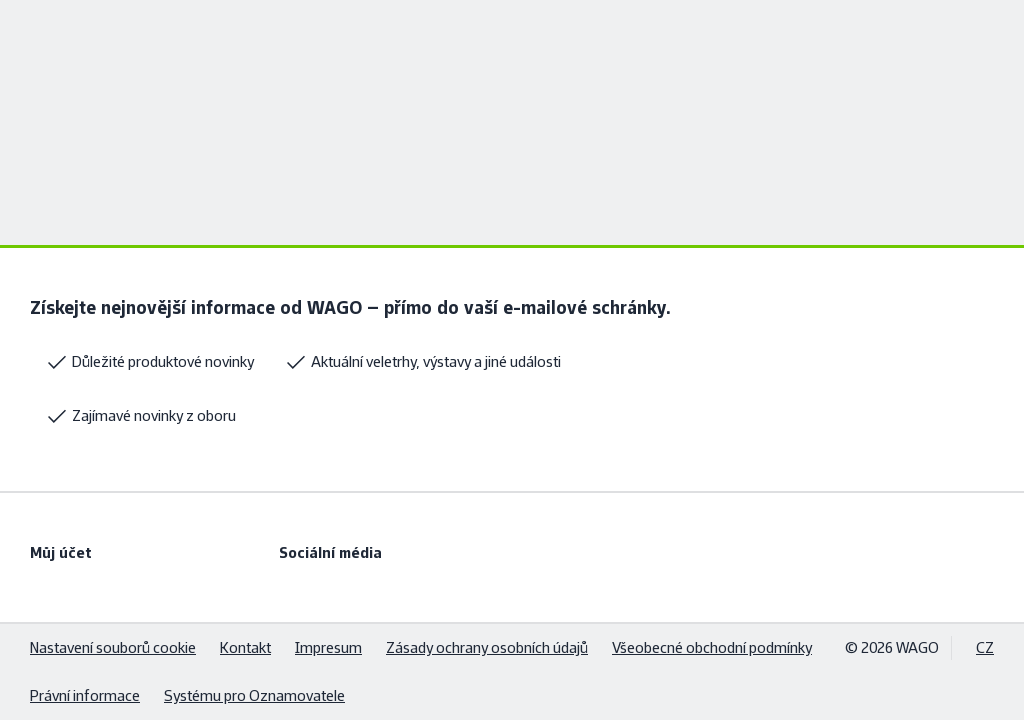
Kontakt (245, 647)
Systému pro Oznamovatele (254, 695)
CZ (985, 647)
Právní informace (85, 695)
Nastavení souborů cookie (113, 647)
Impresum (328, 647)
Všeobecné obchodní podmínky (712, 647)
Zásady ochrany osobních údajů (487, 647)
